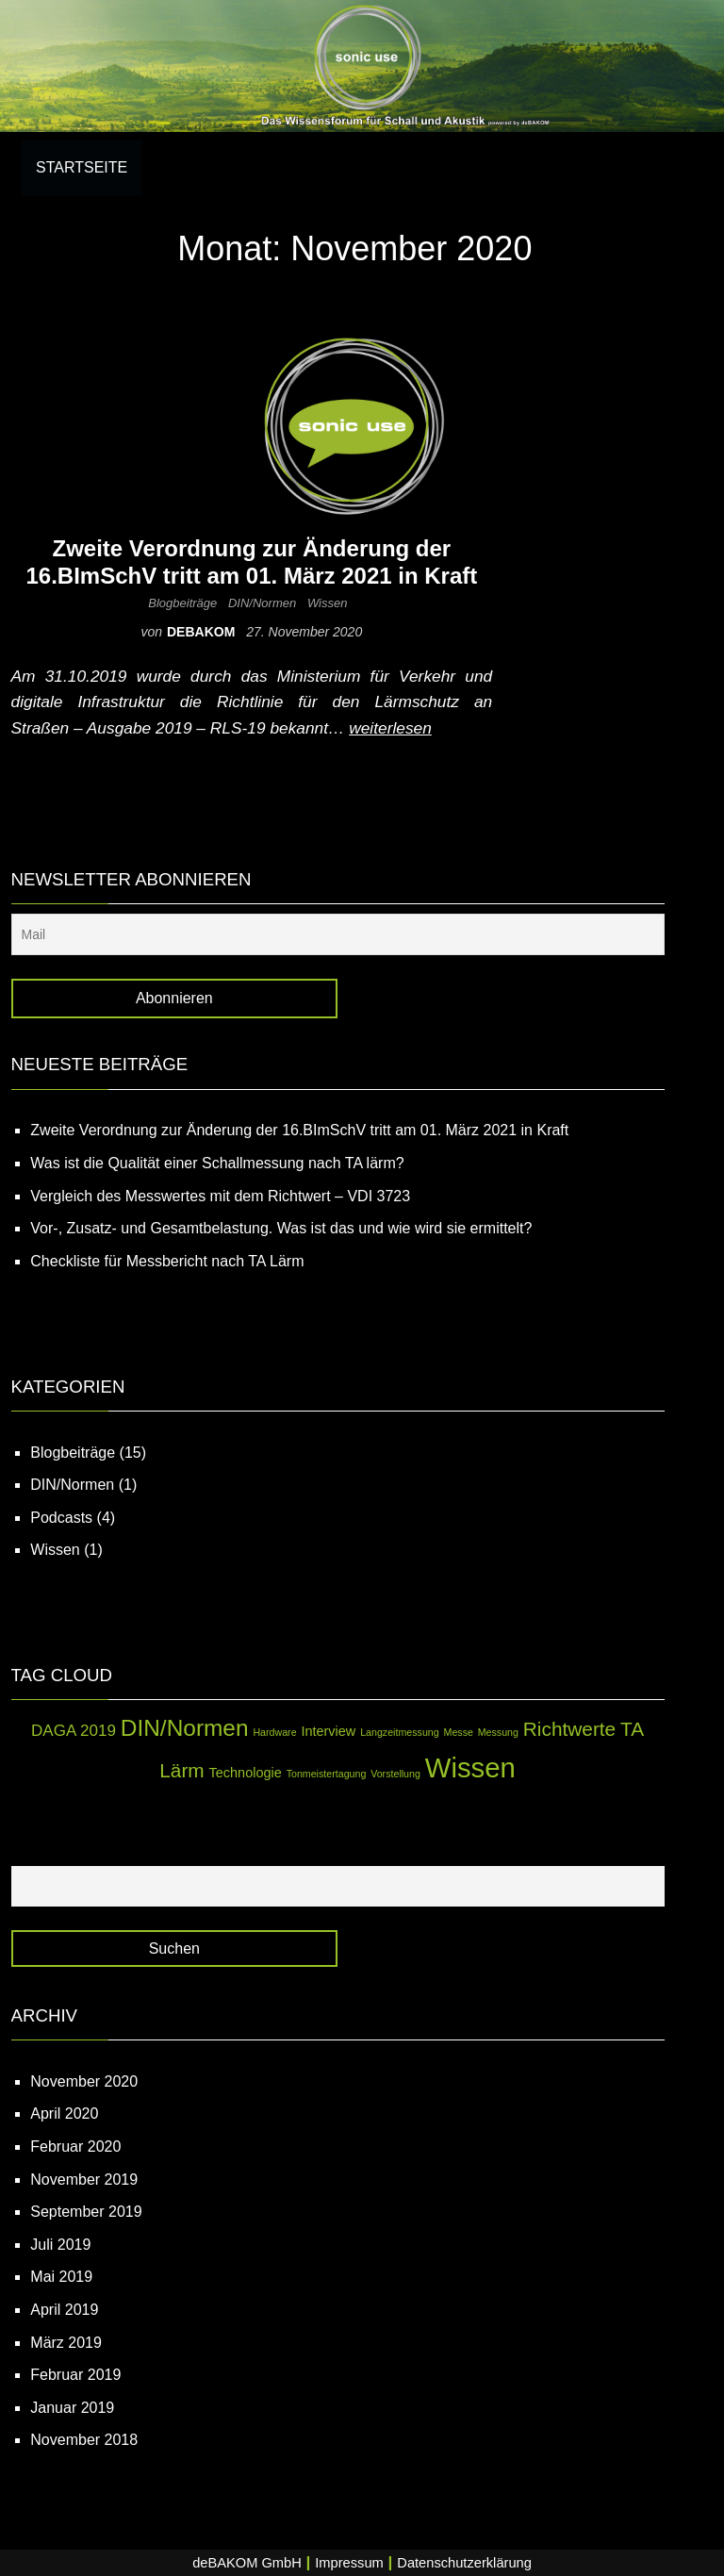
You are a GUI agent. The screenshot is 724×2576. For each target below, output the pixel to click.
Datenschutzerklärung (464, 2562)
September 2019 (85, 2212)
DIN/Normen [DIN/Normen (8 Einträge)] (185, 1728)
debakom (203, 631)
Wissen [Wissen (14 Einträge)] (470, 1767)
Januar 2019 (72, 2408)
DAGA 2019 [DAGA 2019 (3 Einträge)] (73, 1731)
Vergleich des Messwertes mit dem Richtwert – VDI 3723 (220, 1196)
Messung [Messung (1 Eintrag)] (498, 1732)
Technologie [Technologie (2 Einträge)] (245, 1772)
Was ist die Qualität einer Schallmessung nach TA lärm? (216, 1163)
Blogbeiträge (182, 603)
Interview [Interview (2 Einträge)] (328, 1731)
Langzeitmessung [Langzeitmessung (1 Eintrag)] (399, 1732)
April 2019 (64, 2310)
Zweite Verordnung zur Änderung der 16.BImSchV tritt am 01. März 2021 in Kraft (251, 562)
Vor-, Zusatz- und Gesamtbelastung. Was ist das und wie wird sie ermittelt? (281, 1228)
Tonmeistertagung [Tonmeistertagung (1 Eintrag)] (327, 1773)
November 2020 (84, 2081)
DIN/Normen (262, 603)
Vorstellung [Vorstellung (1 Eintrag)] (395, 1773)
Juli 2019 (60, 2245)
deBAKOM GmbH (247, 2562)
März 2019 (66, 2343)
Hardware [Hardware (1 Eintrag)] (274, 1732)
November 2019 (84, 2179)
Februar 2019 (75, 2375)
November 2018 (84, 2440)
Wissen (327, 603)
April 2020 (64, 2113)
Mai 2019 (61, 2277)
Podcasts (61, 1518)
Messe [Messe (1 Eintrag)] (458, 1732)
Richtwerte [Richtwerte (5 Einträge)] (569, 1729)
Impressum (349, 2562)
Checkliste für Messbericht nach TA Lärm (167, 1261)
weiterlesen (390, 727)
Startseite (81, 167)
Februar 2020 (75, 2146)
